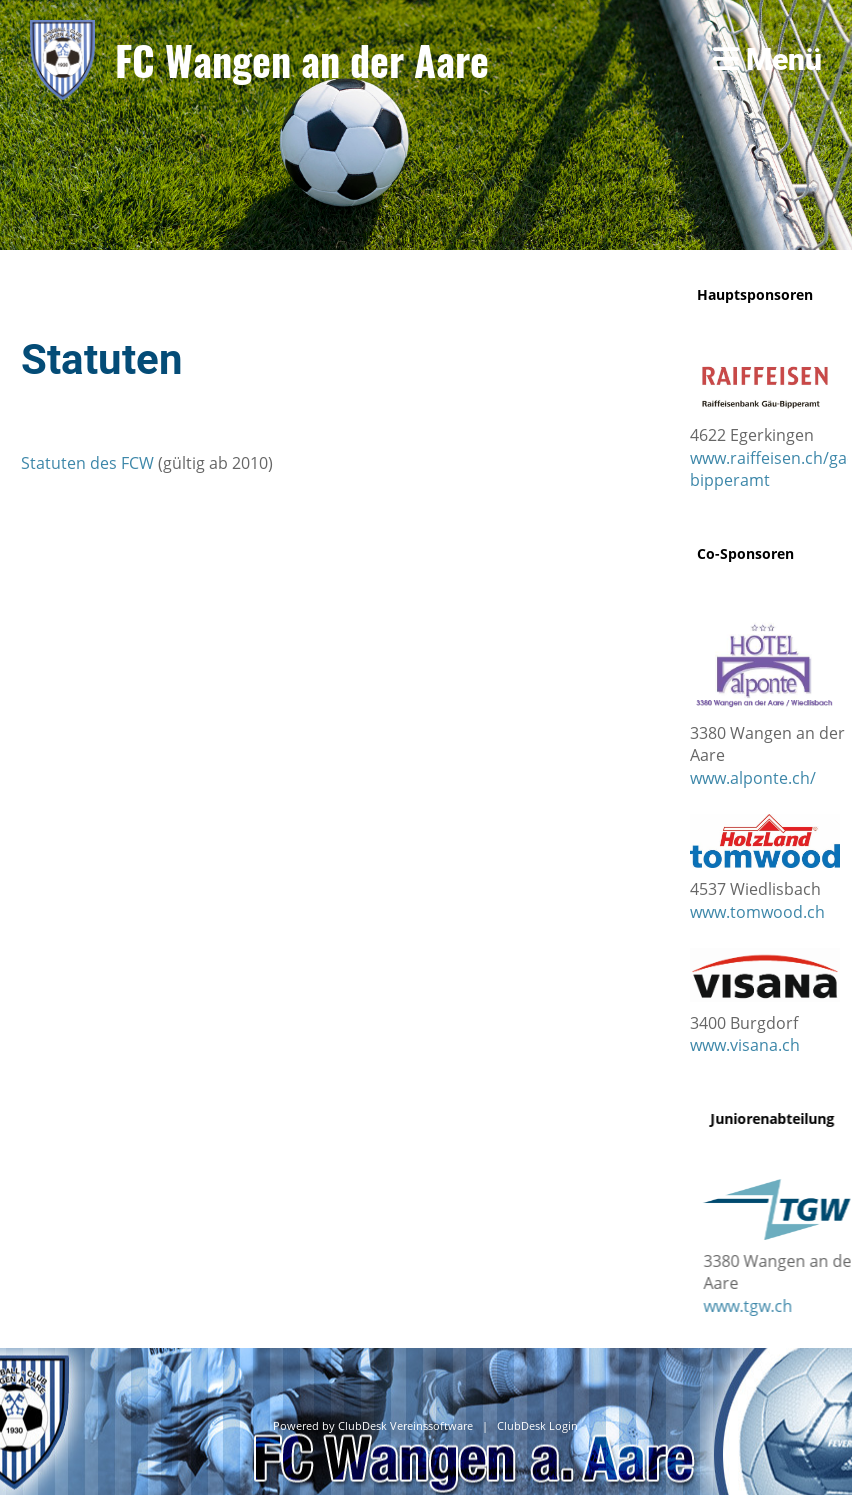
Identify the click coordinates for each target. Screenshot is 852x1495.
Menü (767, 59)
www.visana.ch (745, 1045)
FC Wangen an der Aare (302, 60)
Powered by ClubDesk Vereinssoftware (373, 1426)
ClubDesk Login (537, 1426)
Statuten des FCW (87, 463)
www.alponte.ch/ (753, 778)
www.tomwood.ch (757, 912)
